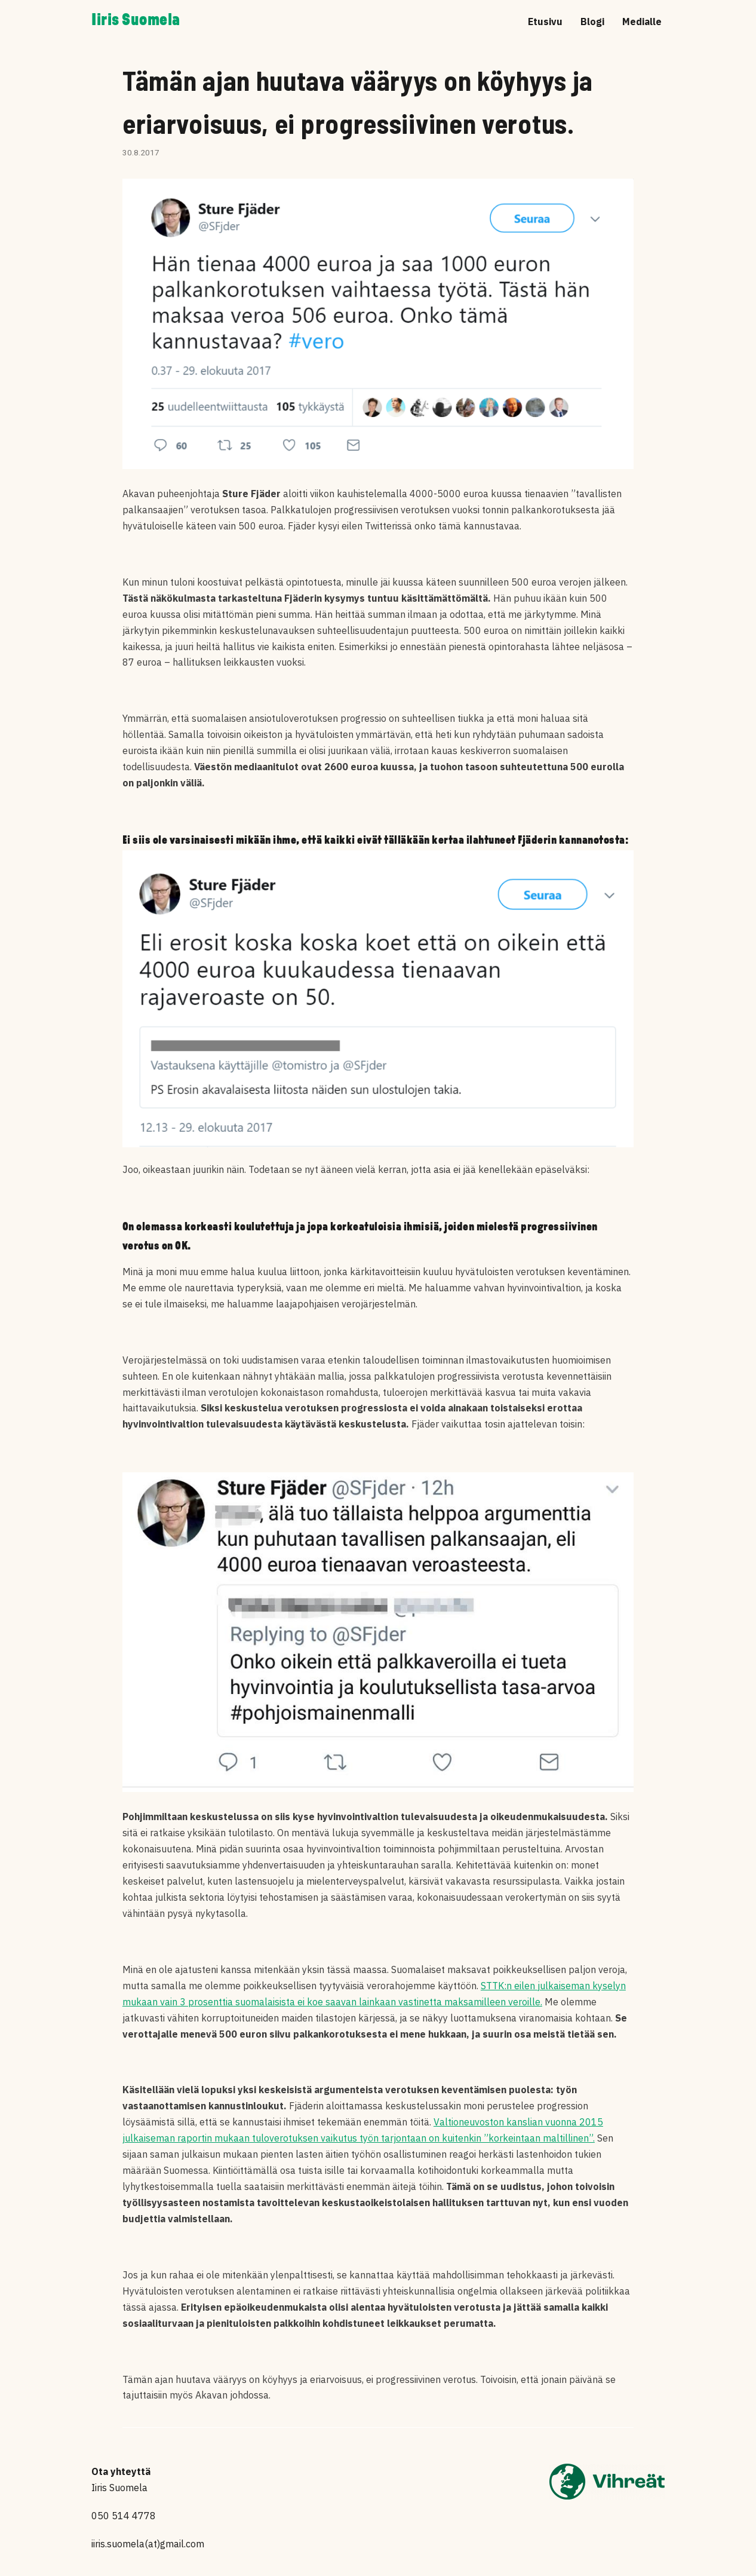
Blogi (592, 21)
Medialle (642, 21)
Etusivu (545, 21)
